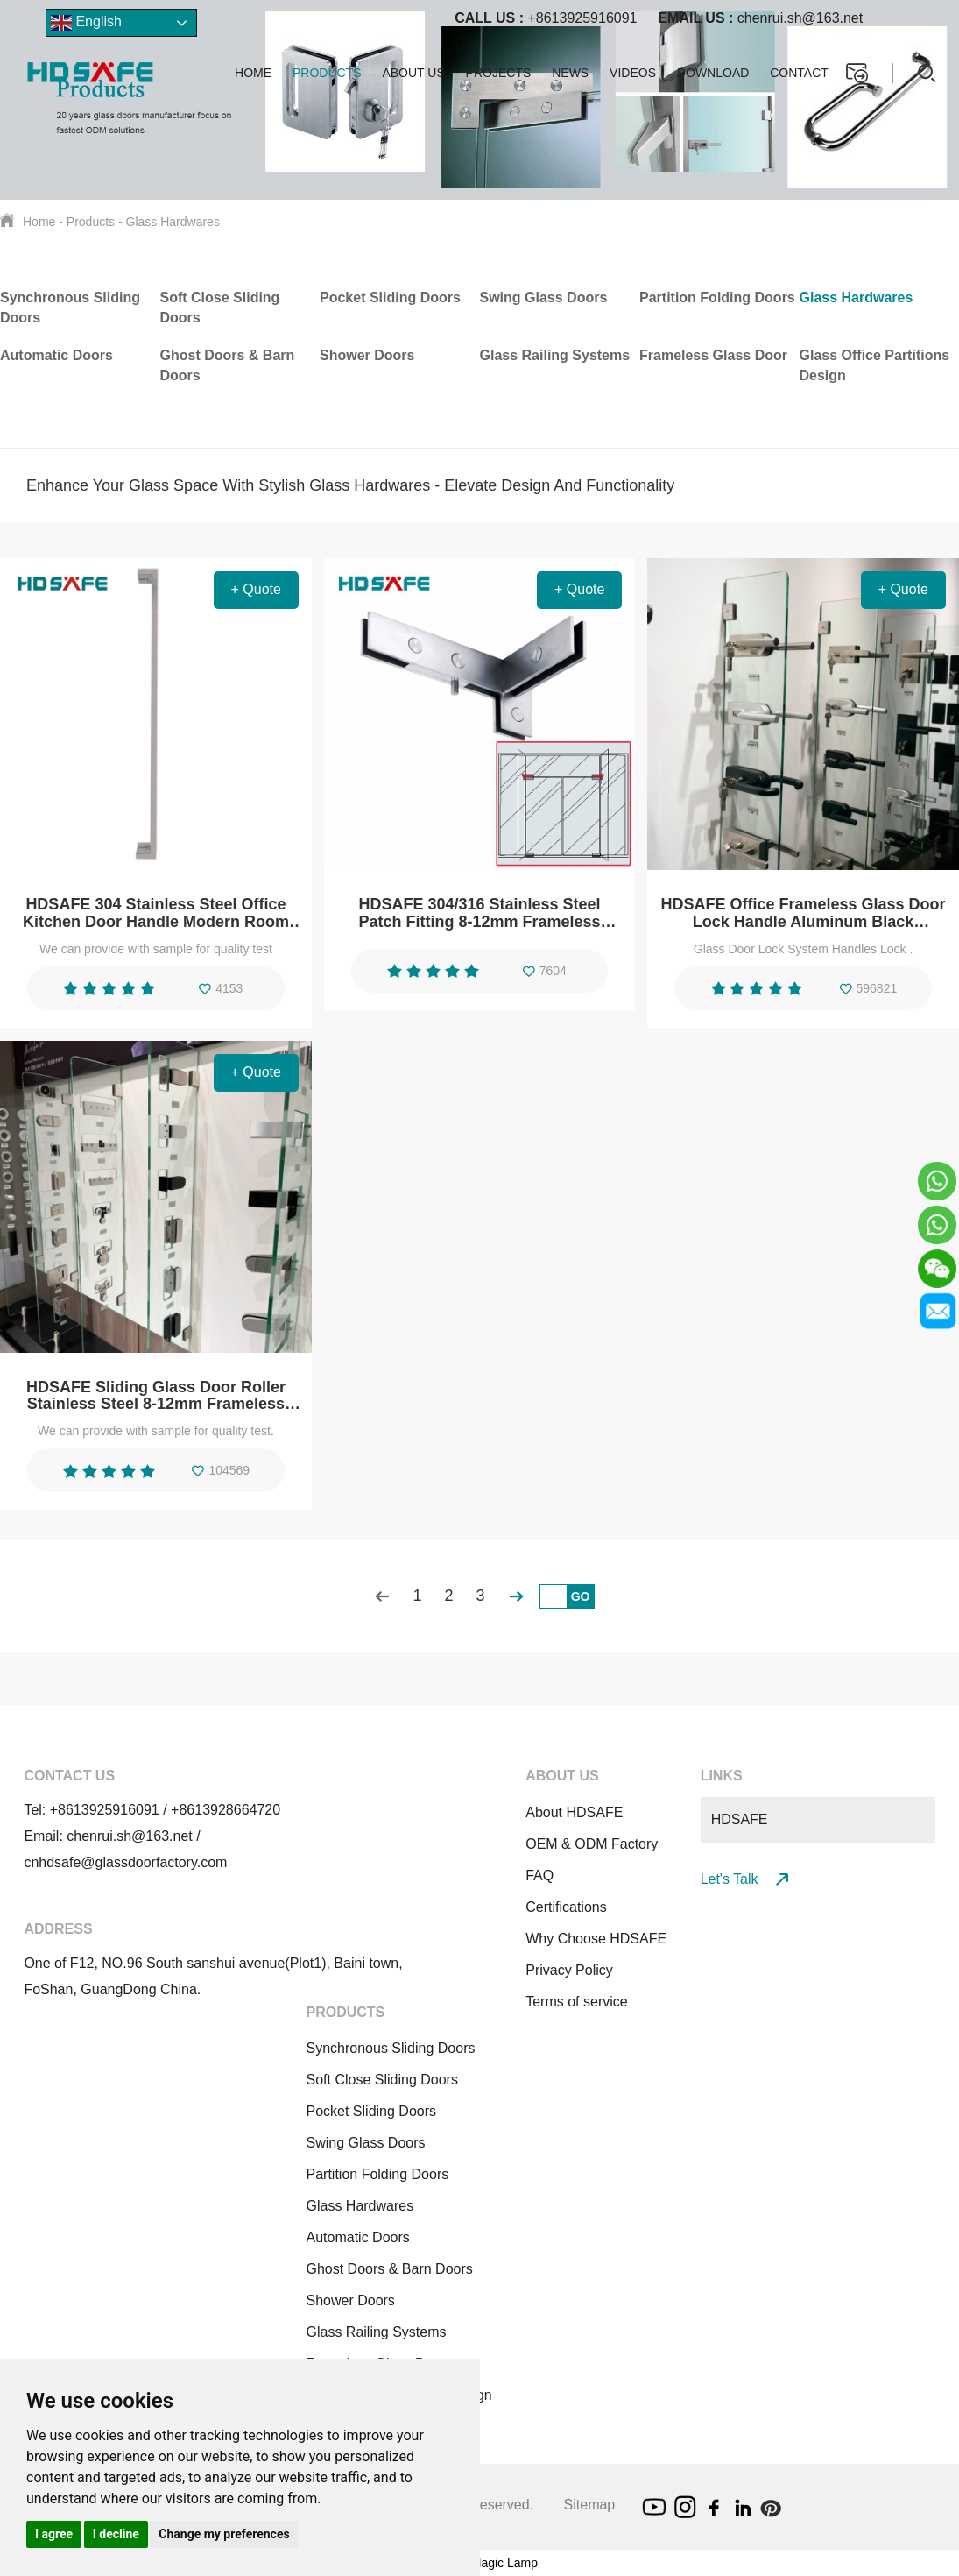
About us (413, 73)
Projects (499, 73)
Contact (799, 73)
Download (713, 73)
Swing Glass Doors (544, 297)
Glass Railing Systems (555, 355)
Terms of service (576, 2001)
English (86, 22)
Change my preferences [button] (224, 2534)
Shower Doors (367, 355)
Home (253, 73)
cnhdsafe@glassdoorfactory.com (125, 1862)
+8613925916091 (546, 18)
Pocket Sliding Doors (390, 297)
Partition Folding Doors (717, 297)
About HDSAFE (574, 1812)
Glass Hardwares (173, 222)
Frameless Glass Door (713, 355)
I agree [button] (54, 2534)
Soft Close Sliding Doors (381, 2079)
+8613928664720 (225, 1809)
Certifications (565, 1907)
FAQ (539, 1875)
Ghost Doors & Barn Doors (389, 2268)
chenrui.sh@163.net (760, 18)
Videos (633, 73)
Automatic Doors (56, 355)
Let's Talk (744, 1879)
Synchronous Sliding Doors (390, 2048)
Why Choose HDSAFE (595, 1938)
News (570, 73)
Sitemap (590, 2504)
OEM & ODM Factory (591, 1843)
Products (327, 73)
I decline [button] (116, 2534)
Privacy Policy (569, 1970)
